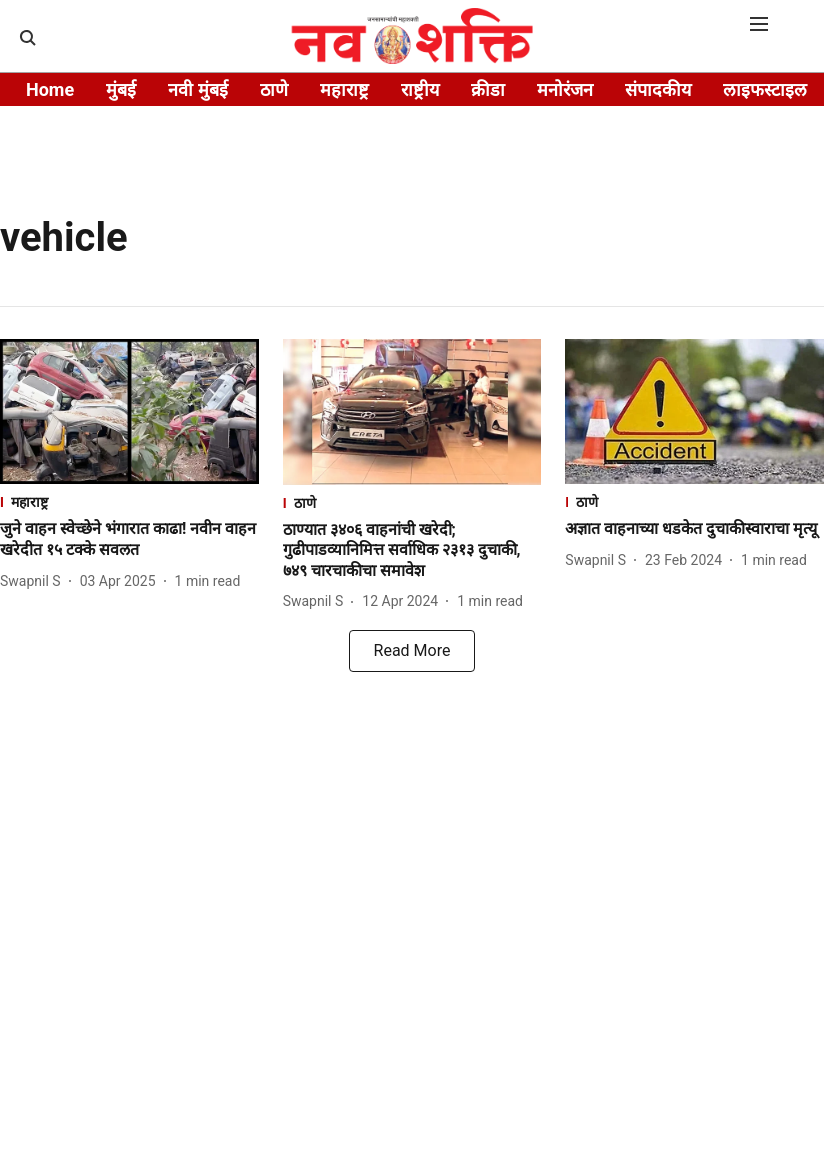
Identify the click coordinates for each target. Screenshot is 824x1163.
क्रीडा (488, 89)
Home (50, 89)
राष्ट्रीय (420, 89)
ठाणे (274, 89)
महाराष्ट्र (344, 89)
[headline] (129, 540)
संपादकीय (658, 89)
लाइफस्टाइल (765, 89)
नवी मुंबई (197, 89)
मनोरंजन (565, 89)
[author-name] (34, 581)
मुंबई (121, 89)
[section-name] (129, 501)
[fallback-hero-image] (129, 411)
